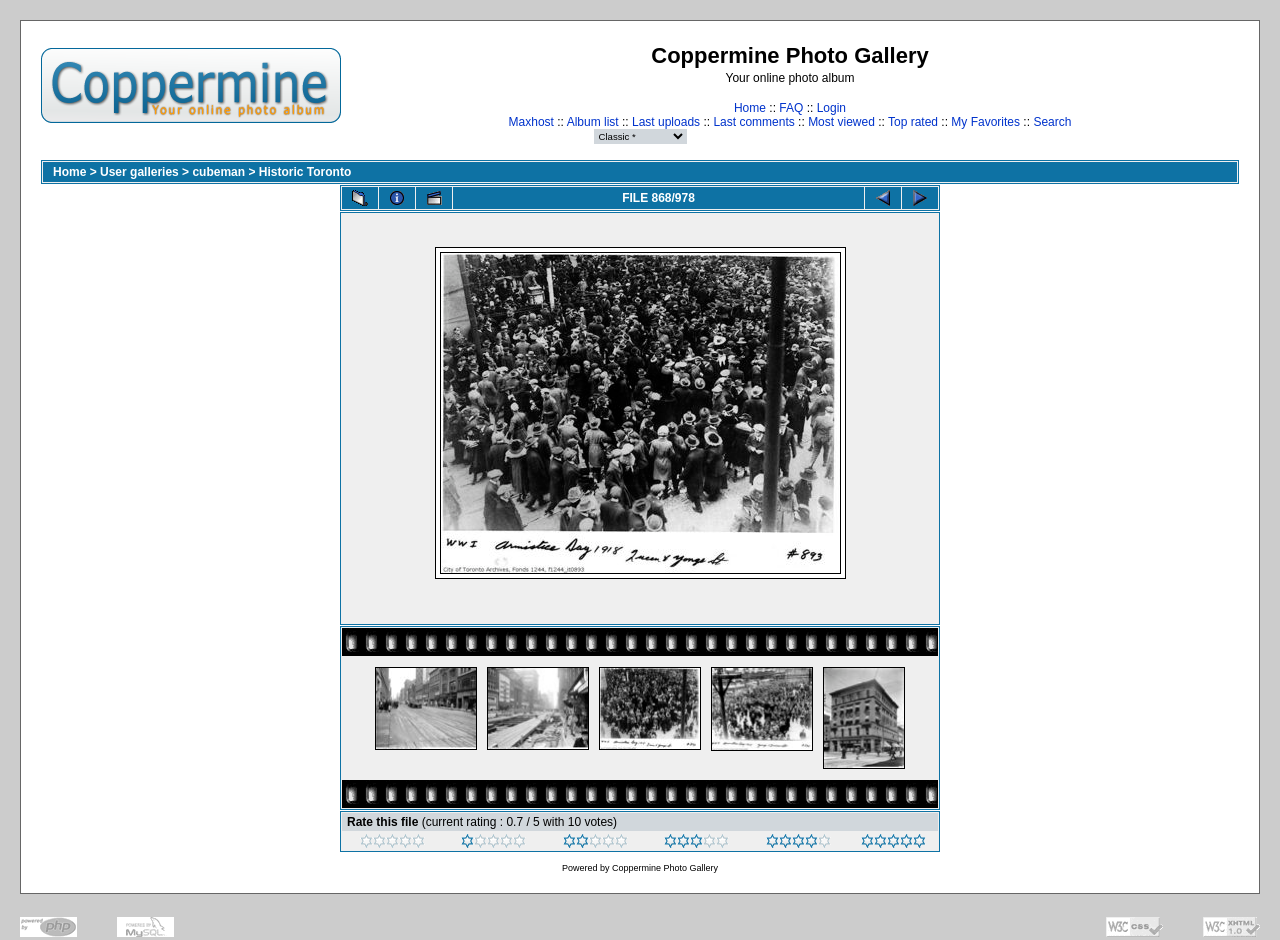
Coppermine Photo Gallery (665, 868)
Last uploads (666, 122)
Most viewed (841, 122)
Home (750, 108)
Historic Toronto (305, 172)
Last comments (753, 122)
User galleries (139, 172)
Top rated (913, 122)
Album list (593, 122)
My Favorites (985, 122)
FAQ (791, 108)
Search (1052, 122)
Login (831, 108)
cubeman (218, 172)
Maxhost (531, 122)
